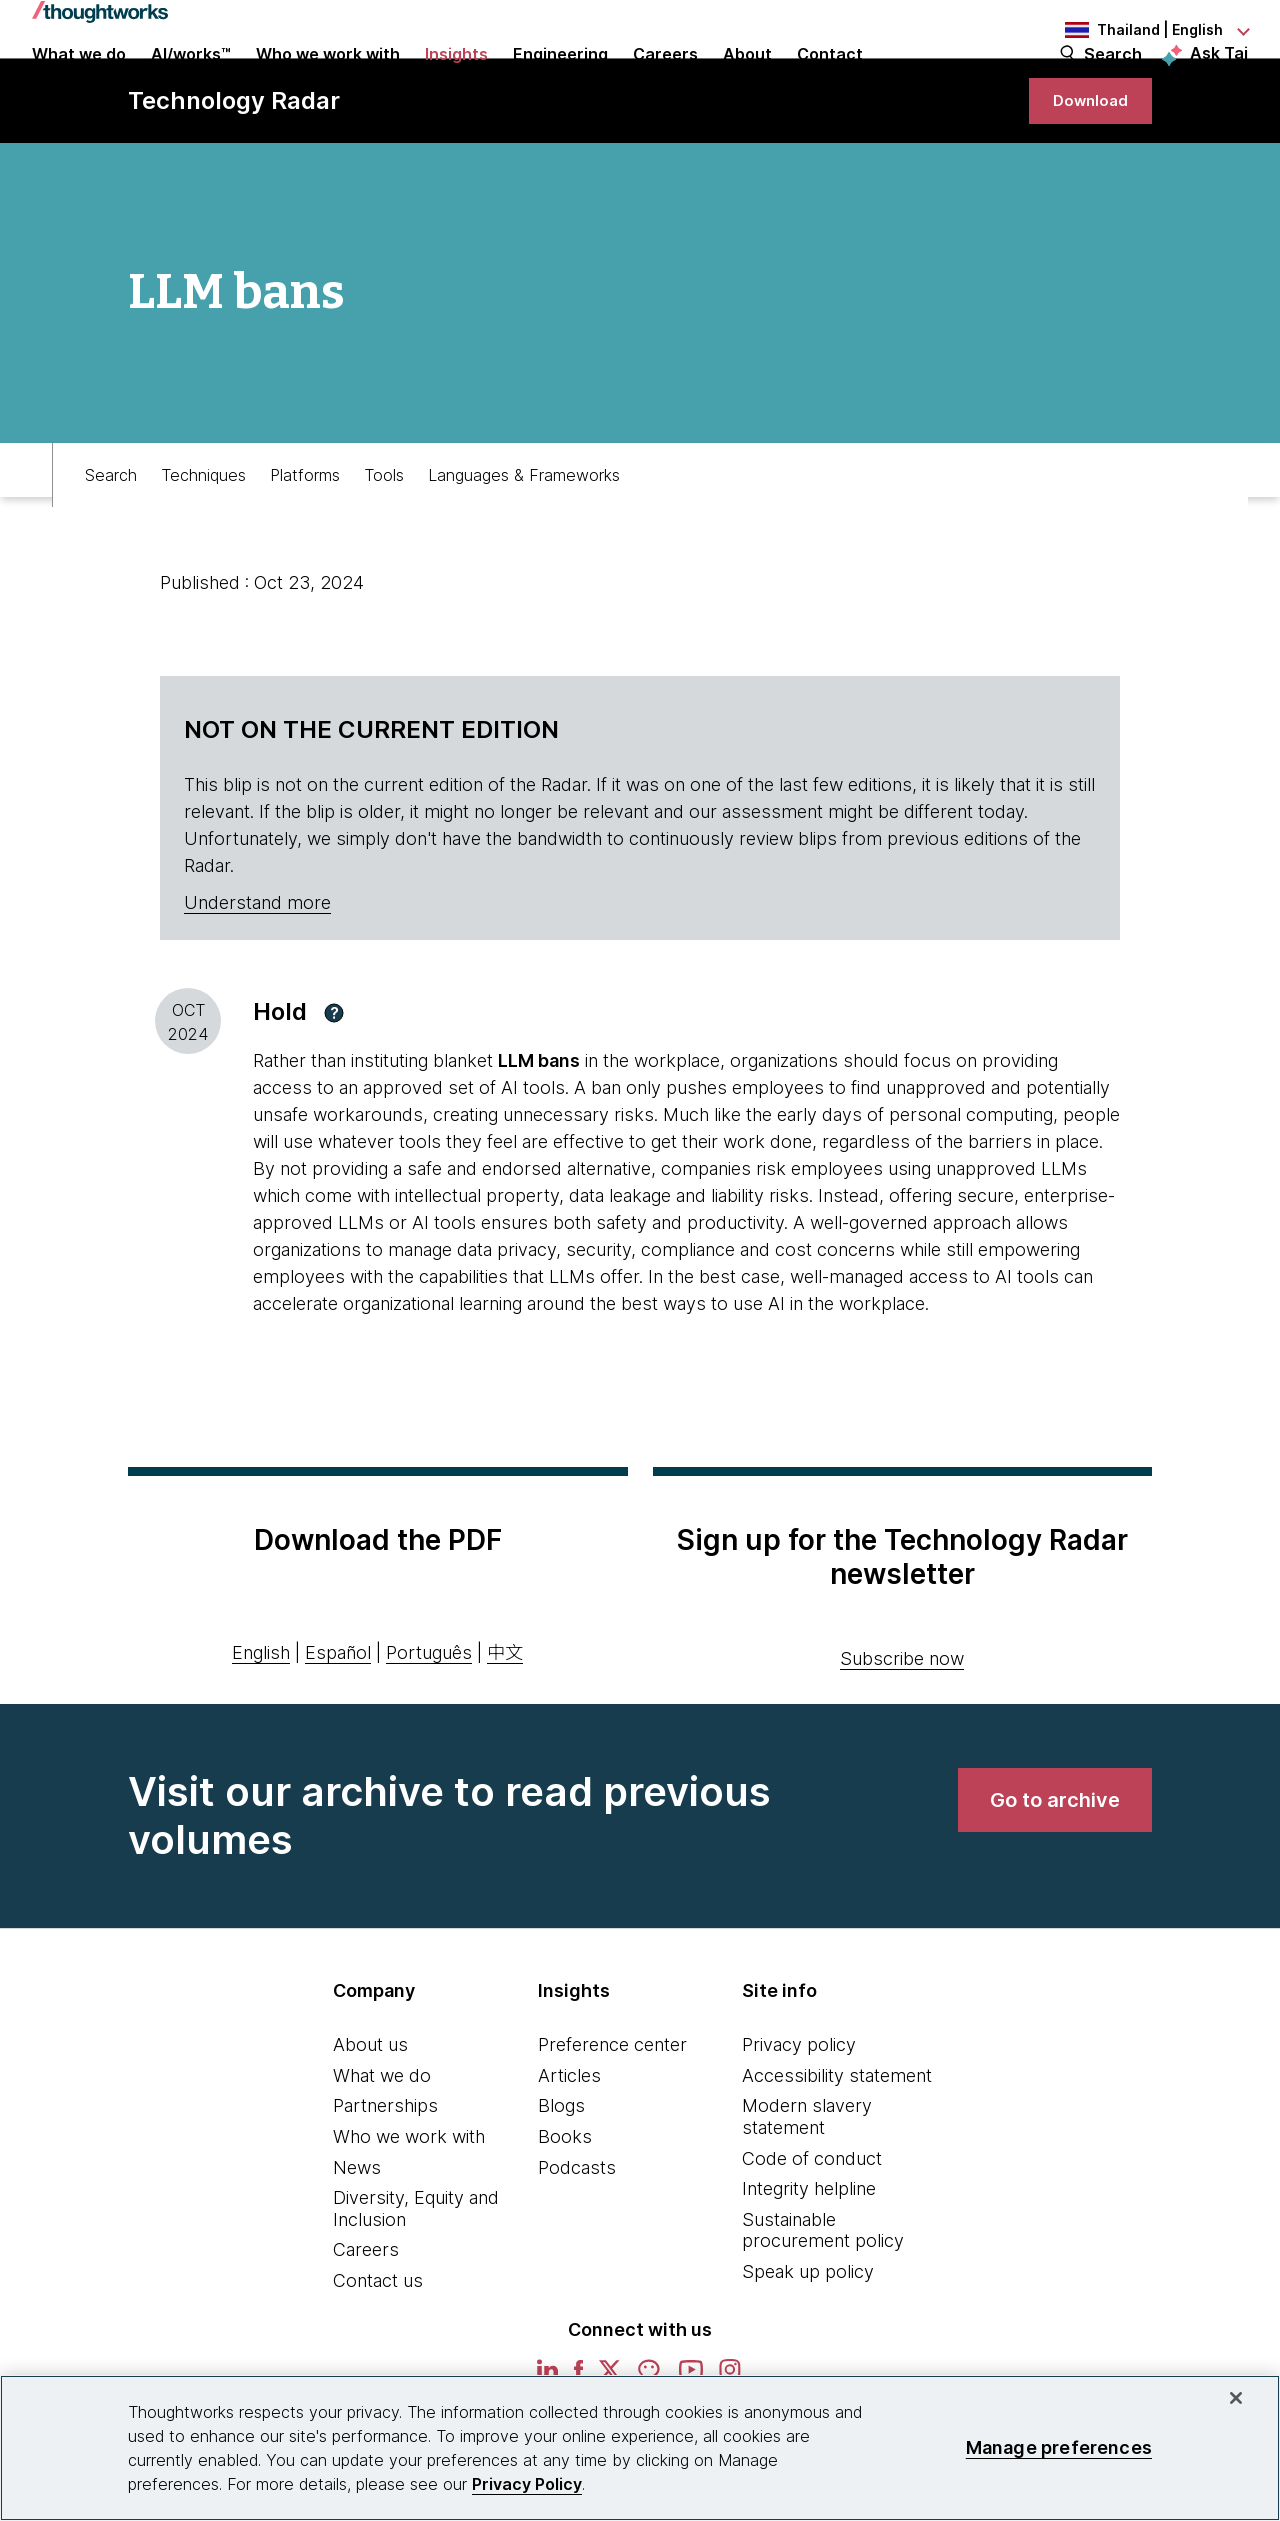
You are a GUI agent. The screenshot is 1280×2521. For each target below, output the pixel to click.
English (261, 1722)
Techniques (203, 536)
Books (565, 2207)
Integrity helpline (809, 2259)
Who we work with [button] (328, 82)
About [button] (747, 82)
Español (338, 1722)
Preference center (612, 2115)
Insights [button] (456, 82)
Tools (384, 536)
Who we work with (409, 2207)
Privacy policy (799, 2115)
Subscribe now (902, 1729)
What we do (382, 2145)
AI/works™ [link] (191, 82)
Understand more (257, 973)
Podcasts (577, 2237)
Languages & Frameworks (524, 536)
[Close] (1236, 2398)
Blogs (561, 2176)
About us (370, 2115)
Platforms (305, 536)
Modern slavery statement (807, 2187)
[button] (334, 1083)
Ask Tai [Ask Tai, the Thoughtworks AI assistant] (1219, 81)
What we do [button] (79, 82)
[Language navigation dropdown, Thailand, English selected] (1138, 30)
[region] (640, 2448)
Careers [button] (665, 82)
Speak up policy (808, 2342)
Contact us (378, 2351)
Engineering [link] (560, 82)
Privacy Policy (527, 2484)
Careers (366, 2320)
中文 (505, 1722)
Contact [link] (830, 82)
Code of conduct (812, 2228)
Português (429, 1722)
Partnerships (385, 2176)
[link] (1084, 162)
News (357, 2237)
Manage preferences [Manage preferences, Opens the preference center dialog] (1059, 2447)
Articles (569, 2145)
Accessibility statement (837, 2145)
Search (1113, 82)
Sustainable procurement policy (823, 2300)
